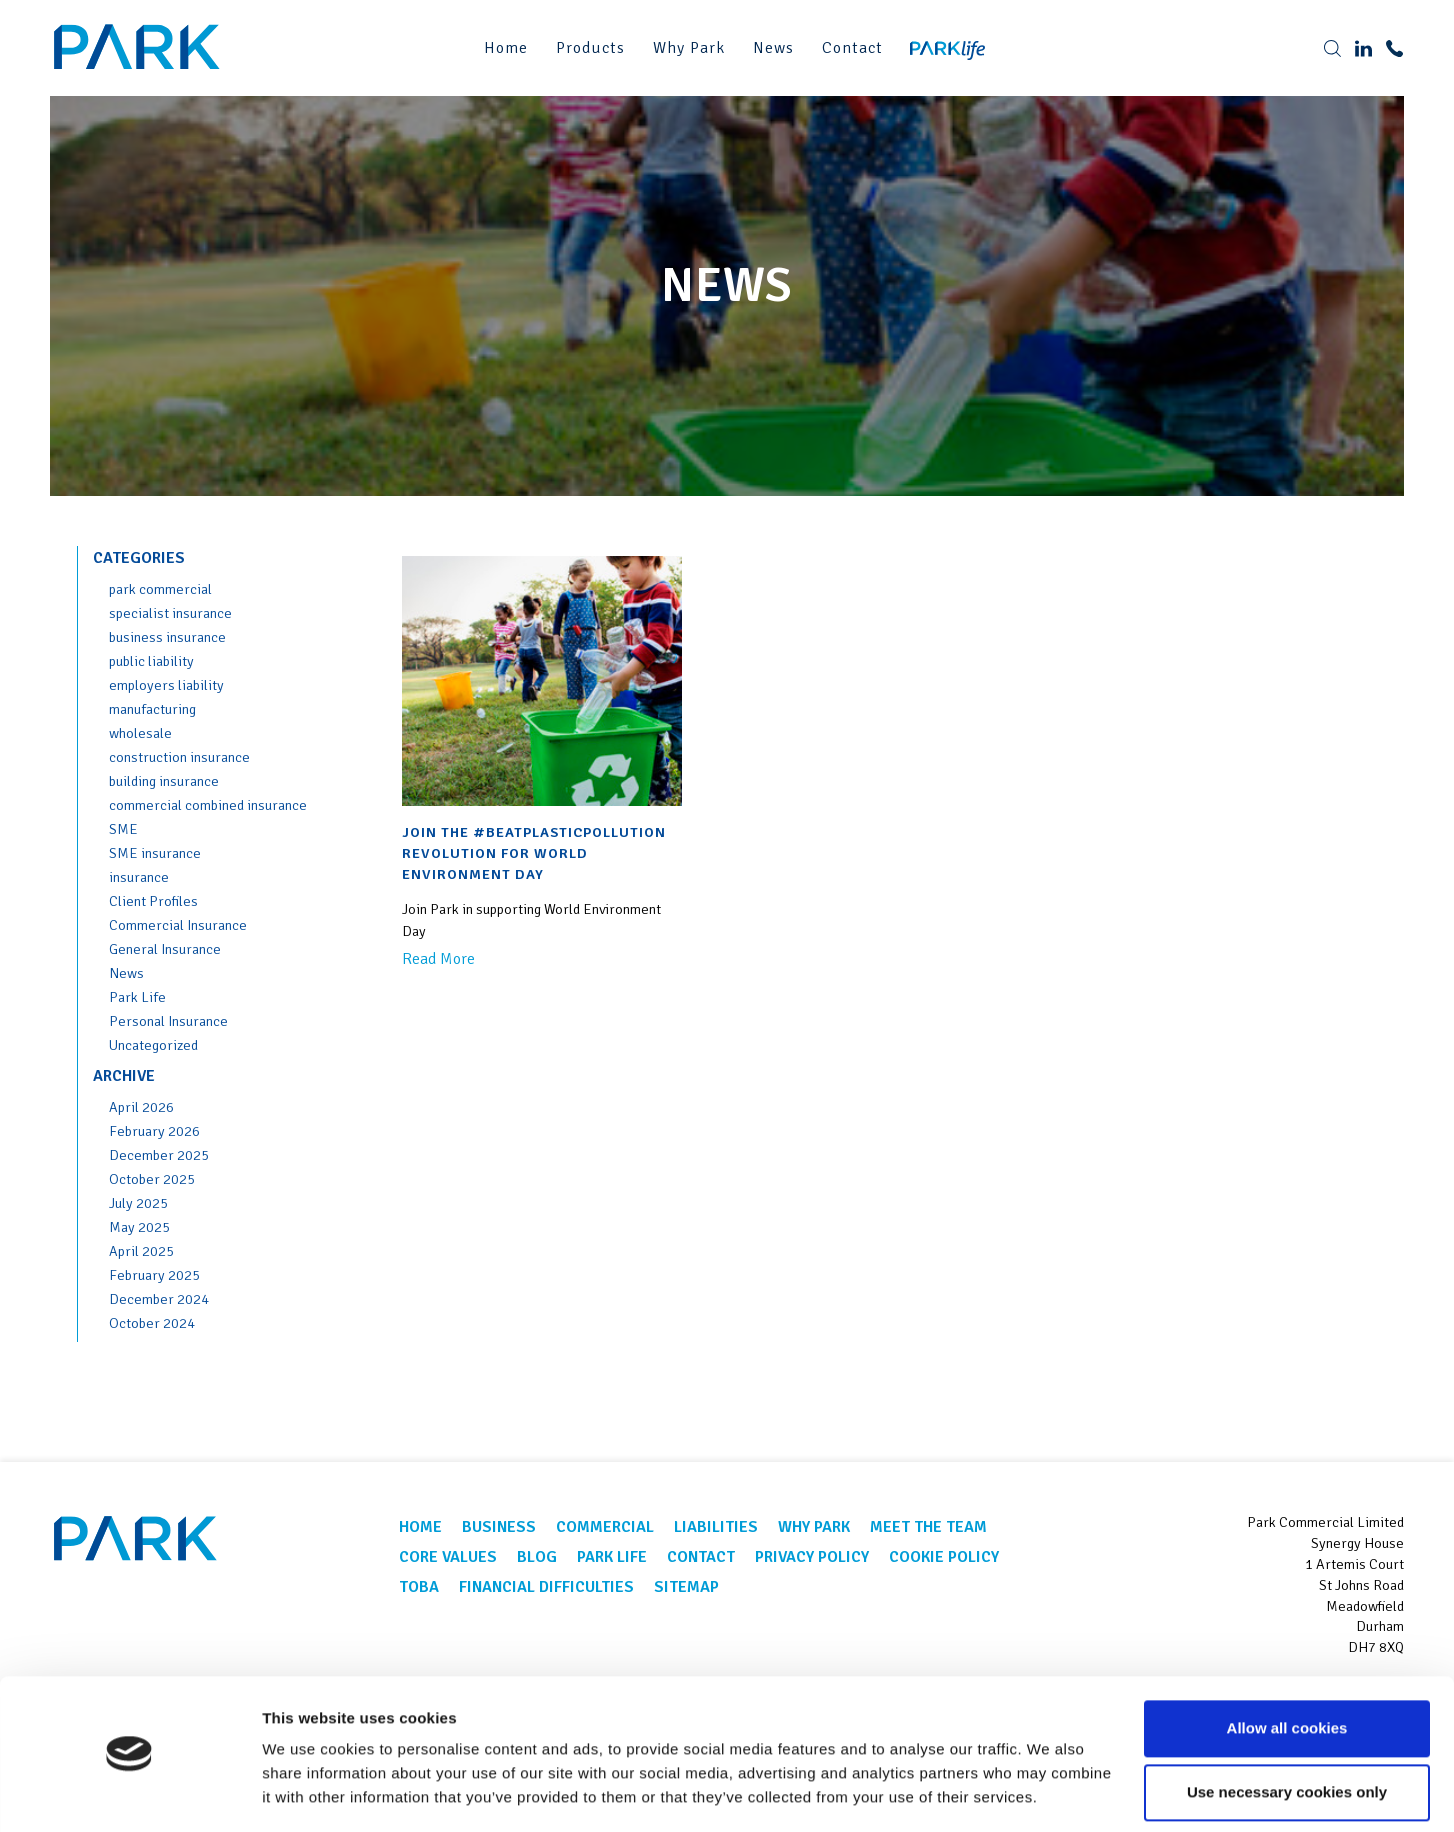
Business (499, 1527)
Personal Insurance (168, 1021)
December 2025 (159, 1155)
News (773, 48)
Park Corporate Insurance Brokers (140, 47)
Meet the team (928, 1527)
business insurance (167, 637)
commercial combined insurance (208, 805)
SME (123, 829)
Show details (308, 1792)
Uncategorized (153, 1045)
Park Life (137, 997)
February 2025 (154, 1275)
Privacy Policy (812, 1557)
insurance (139, 877)
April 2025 (141, 1251)
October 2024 (152, 1323)
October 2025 (152, 1179)
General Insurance (165, 949)
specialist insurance (170, 613)
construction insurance (179, 757)
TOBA (419, 1587)
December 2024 (159, 1299)
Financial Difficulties (546, 1587)
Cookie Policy (944, 1557)
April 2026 (141, 1107)
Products (590, 48)
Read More (438, 959)
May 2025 (139, 1227)
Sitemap (686, 1587)
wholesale (140, 733)
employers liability (166, 685)
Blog (537, 1557)
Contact (852, 48)
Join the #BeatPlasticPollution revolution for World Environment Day (534, 853)
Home (506, 48)
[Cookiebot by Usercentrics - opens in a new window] (129, 1793)
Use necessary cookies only (1287, 1732)
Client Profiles (153, 901)
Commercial (605, 1527)
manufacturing (152, 709)
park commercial (160, 589)
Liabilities (716, 1527)
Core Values (448, 1557)
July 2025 (138, 1203)
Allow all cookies (1287, 1668)
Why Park (689, 48)
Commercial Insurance (178, 925)
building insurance (164, 781)
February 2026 (154, 1131)
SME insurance (155, 853)
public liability (151, 661)
